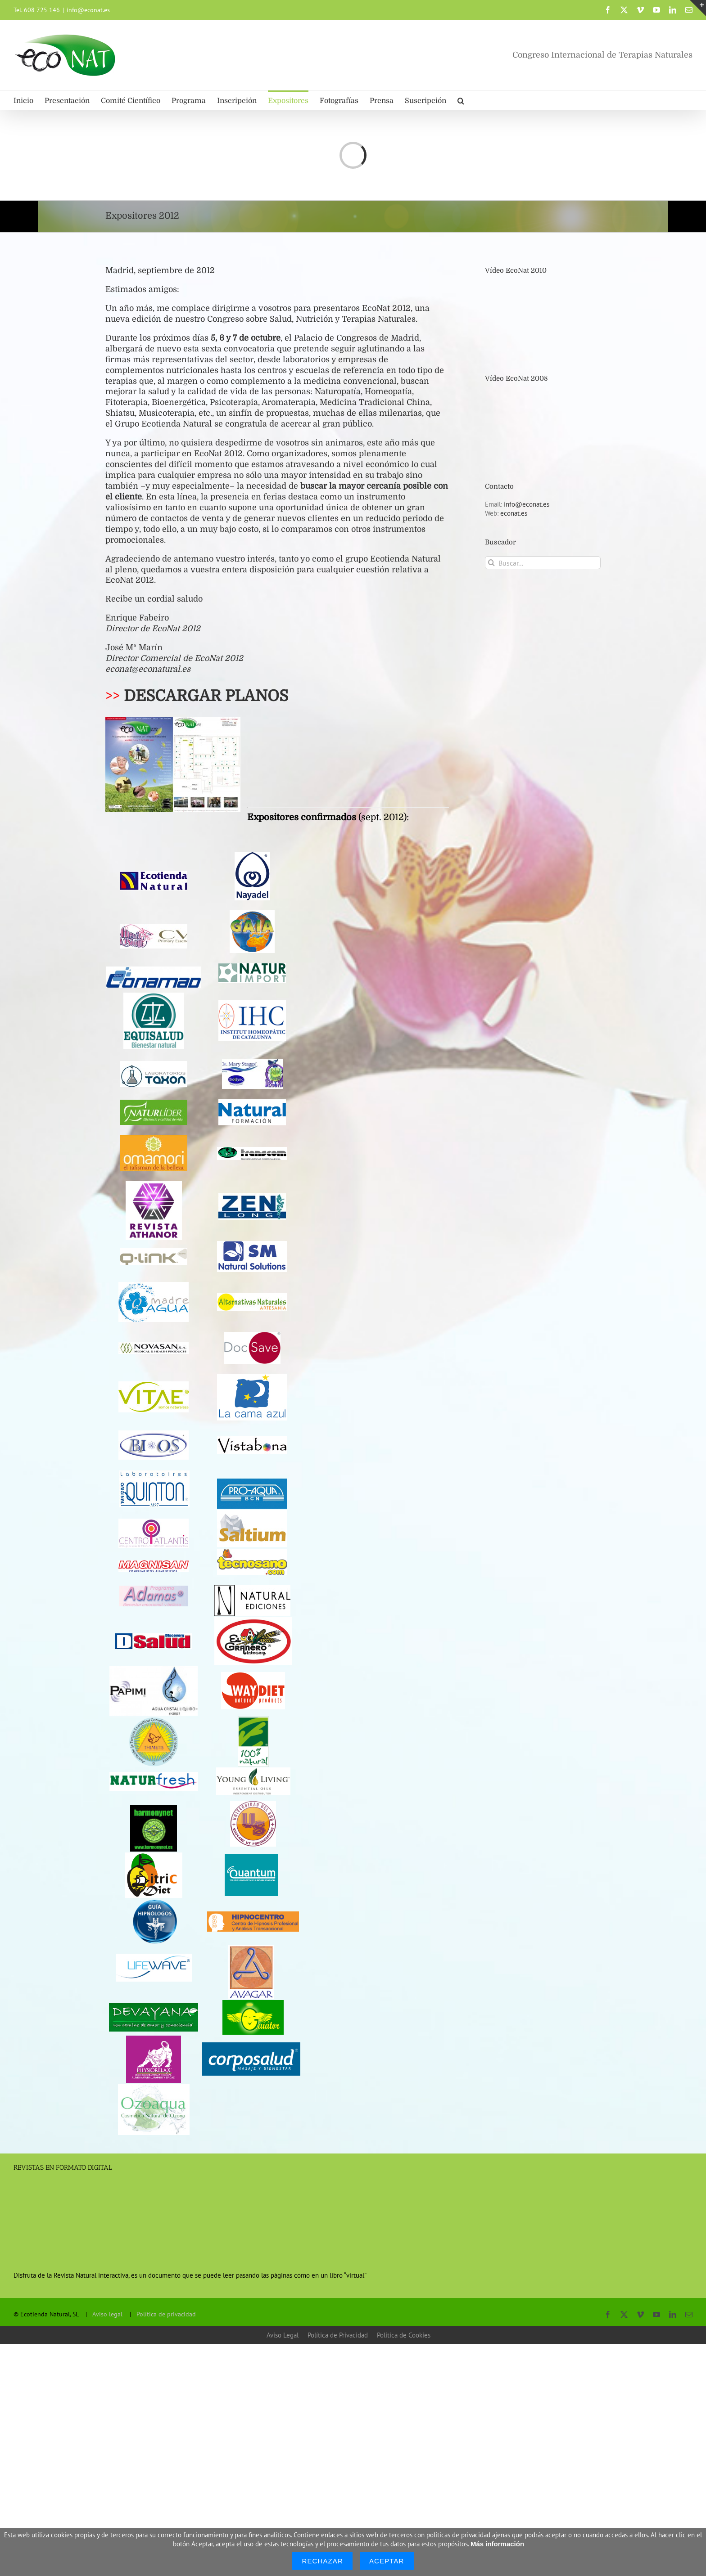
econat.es (513, 513)
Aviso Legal (283, 2335)
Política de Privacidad (338, 2335)
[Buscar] (491, 562)
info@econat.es (88, 10)
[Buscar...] (543, 562)
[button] (460, 100)
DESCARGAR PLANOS (206, 696)
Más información (497, 2544)
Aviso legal (107, 2314)
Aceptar (386, 2561)
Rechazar (322, 2561)
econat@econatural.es (147, 669)
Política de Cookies (403, 2335)
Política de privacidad (166, 2314)
